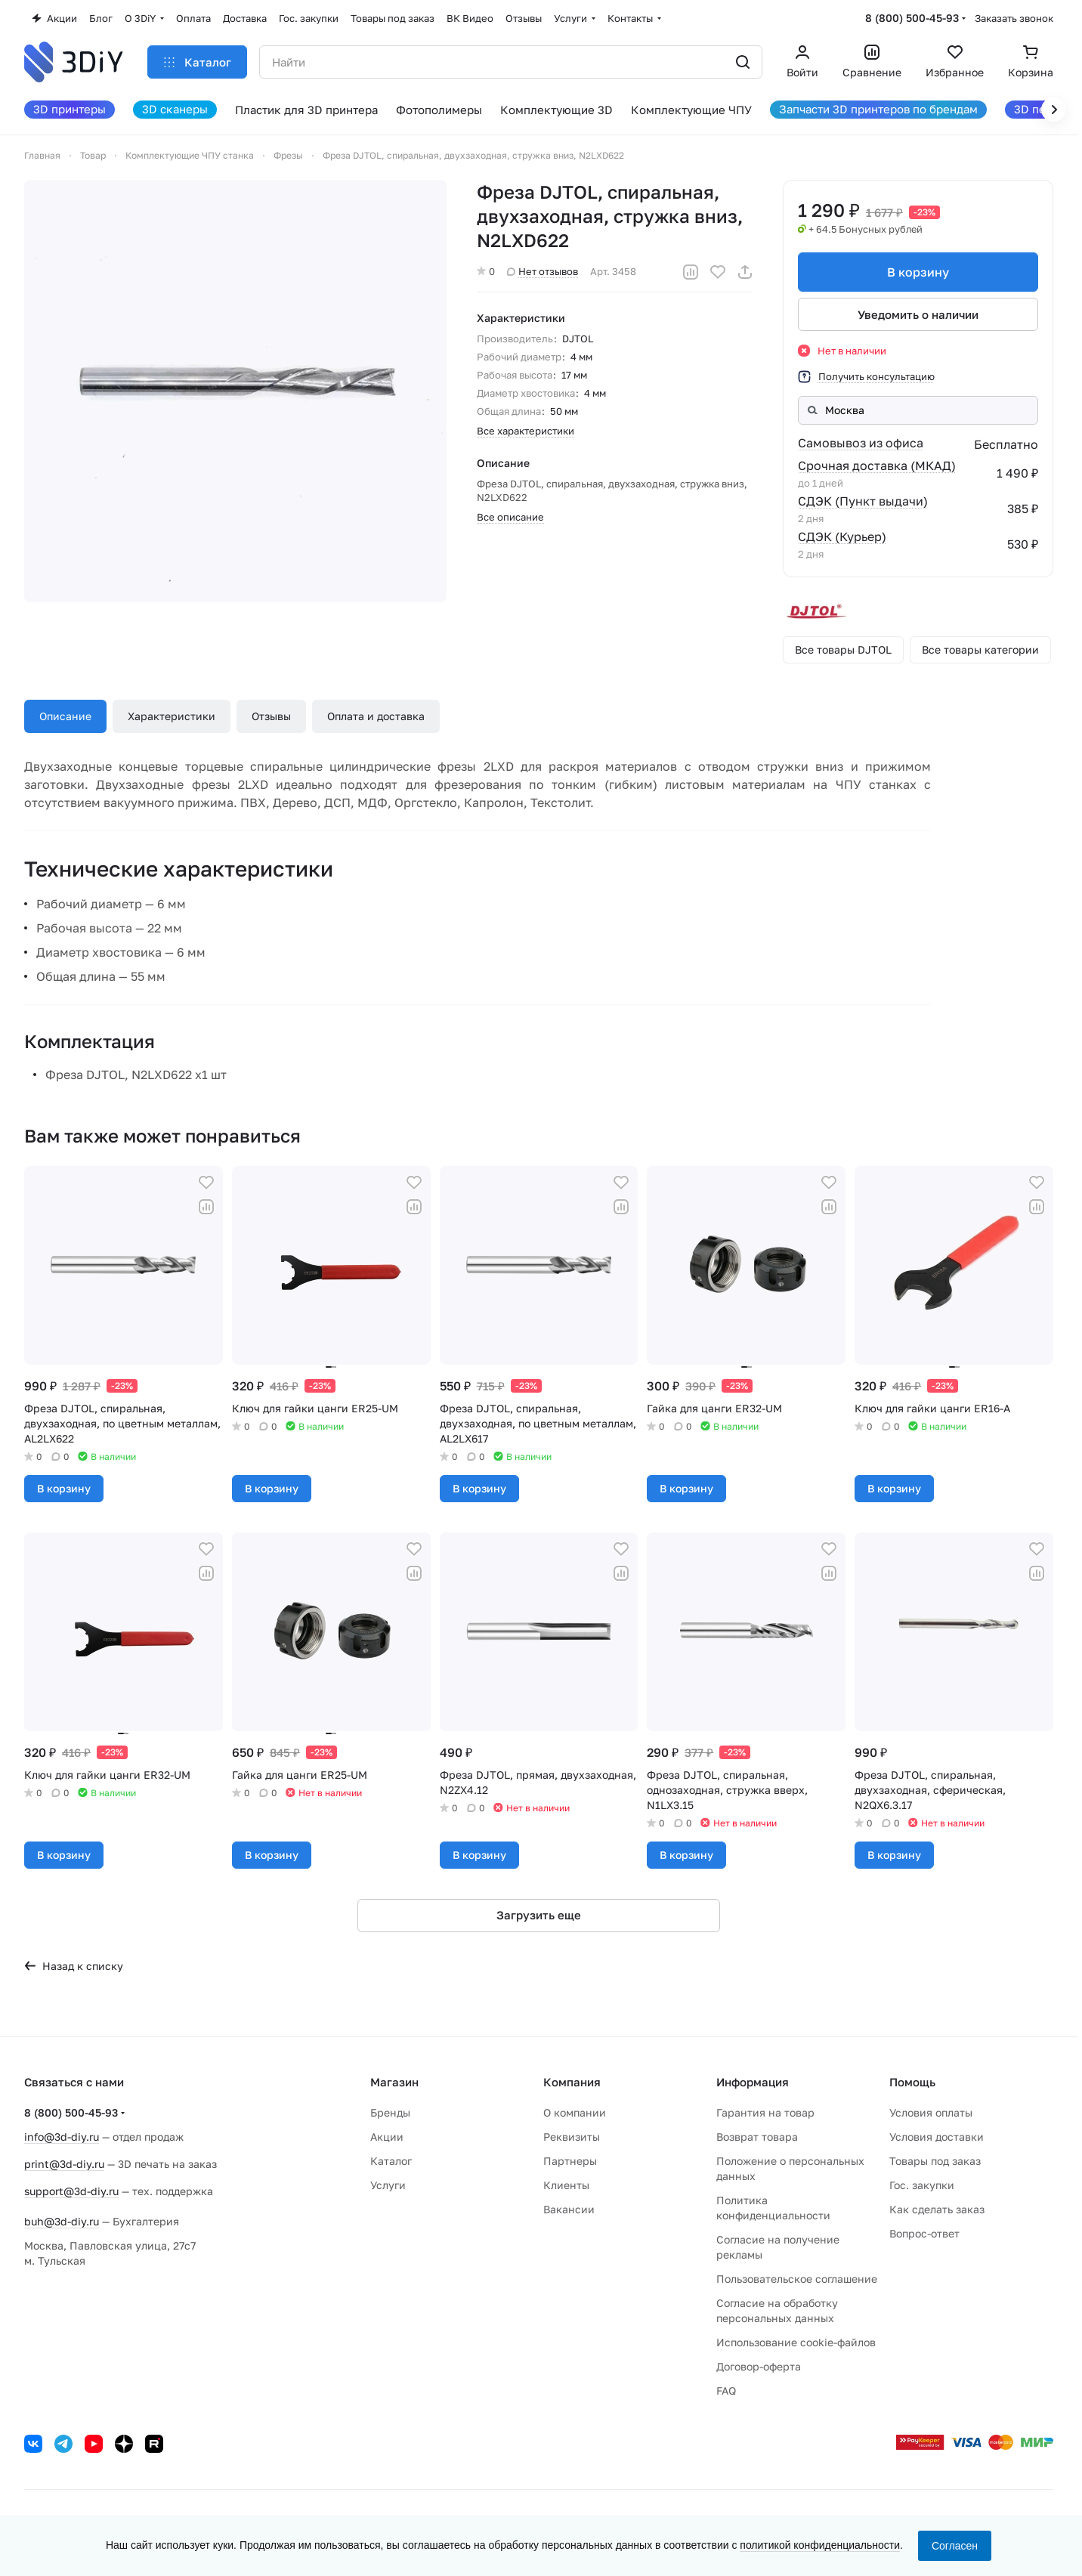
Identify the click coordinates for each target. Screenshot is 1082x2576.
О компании (574, 2112)
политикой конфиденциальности (820, 2545)
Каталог (391, 2160)
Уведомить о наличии (918, 314)
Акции (386, 2136)
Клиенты (566, 2185)
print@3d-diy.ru (64, 2163)
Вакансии (569, 2209)
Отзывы (271, 716)
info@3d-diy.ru (61, 2136)
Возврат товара (757, 2136)
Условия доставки (936, 2136)
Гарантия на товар (765, 2112)
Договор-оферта (758, 2366)
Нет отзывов (542, 271)
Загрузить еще (538, 1915)
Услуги (388, 2185)
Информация (752, 2082)
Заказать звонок (1014, 18)
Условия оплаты (930, 2112)
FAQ (726, 2390)
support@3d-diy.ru (71, 2191)
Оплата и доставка (376, 716)
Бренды (390, 2112)
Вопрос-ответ (924, 2233)
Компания (572, 2082)
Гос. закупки (921, 2185)
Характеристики (171, 716)
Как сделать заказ (937, 2209)
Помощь (912, 2082)
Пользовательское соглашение (796, 2278)
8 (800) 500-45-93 (912, 17)
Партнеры (570, 2160)
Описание (65, 716)
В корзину (918, 272)
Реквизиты (571, 2136)
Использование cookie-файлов (796, 2342)
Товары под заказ (935, 2160)
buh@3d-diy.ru (61, 2221)
